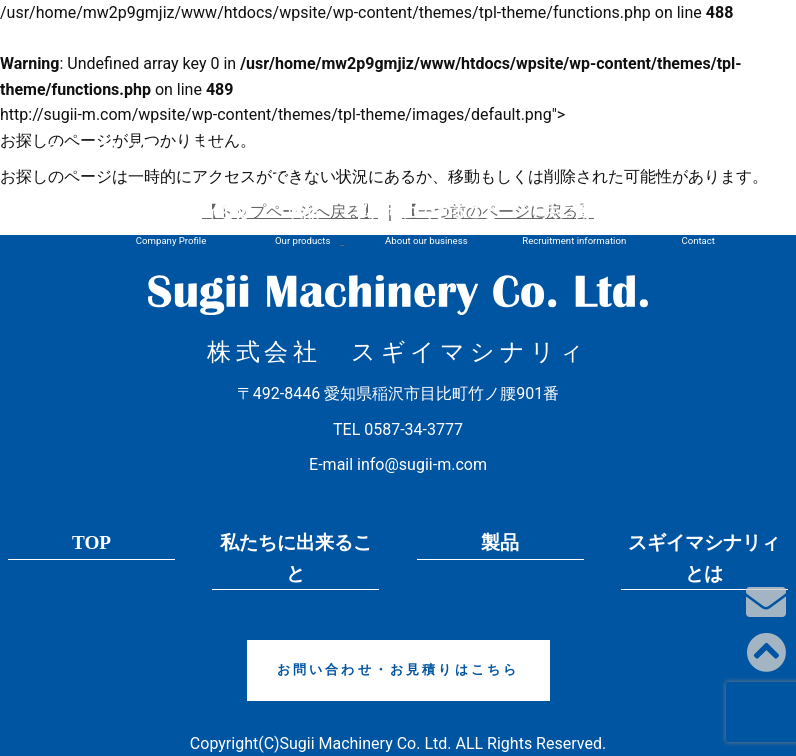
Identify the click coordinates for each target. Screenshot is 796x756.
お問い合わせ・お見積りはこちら (398, 670)
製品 (500, 542)
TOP (91, 542)
